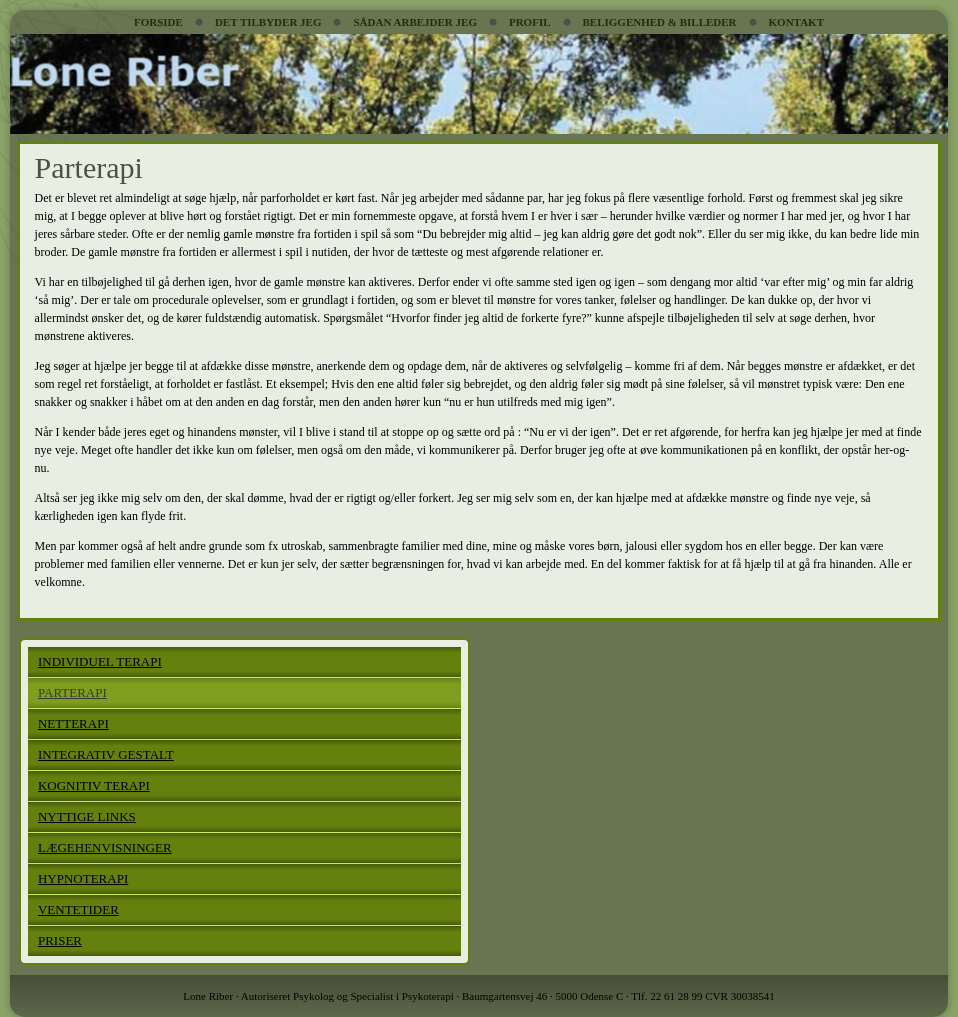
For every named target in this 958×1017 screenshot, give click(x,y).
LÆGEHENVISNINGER (105, 847)
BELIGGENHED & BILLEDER (660, 22)
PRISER (60, 940)
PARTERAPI (72, 692)
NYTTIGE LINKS (87, 816)
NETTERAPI (73, 723)
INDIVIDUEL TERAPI (100, 661)
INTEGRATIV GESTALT (106, 754)
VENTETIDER (78, 909)
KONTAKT (796, 22)
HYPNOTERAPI (83, 878)
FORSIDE (158, 22)
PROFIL (530, 22)
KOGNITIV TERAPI (94, 785)
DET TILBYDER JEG (268, 22)
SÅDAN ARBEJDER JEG (414, 22)
